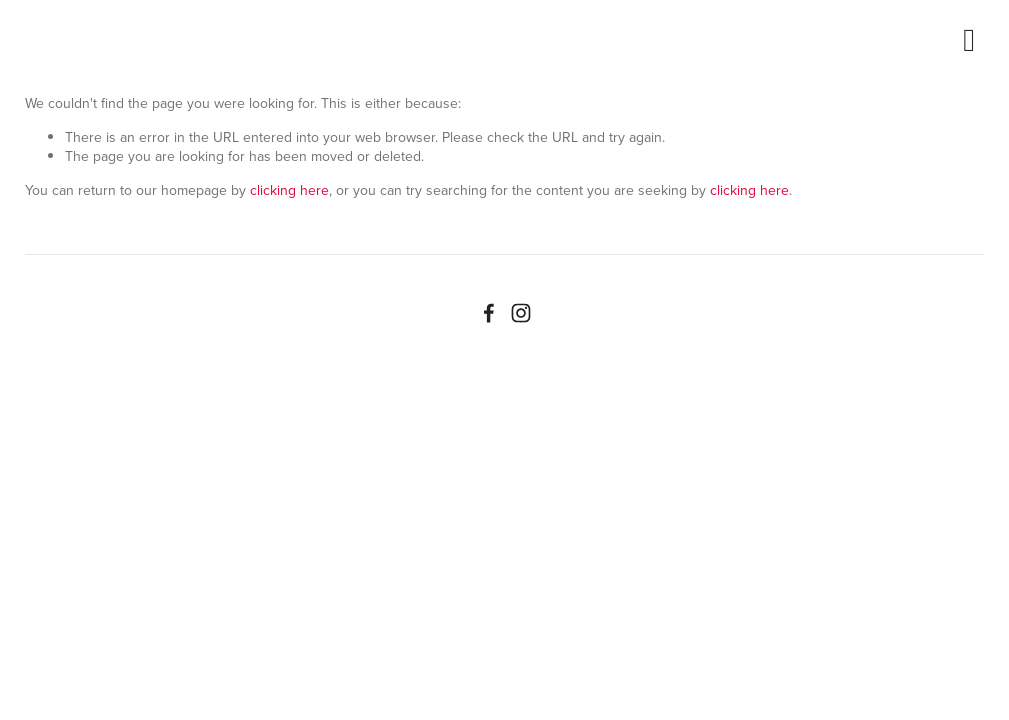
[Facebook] (489, 313)
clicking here (289, 190)
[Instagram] (521, 313)
